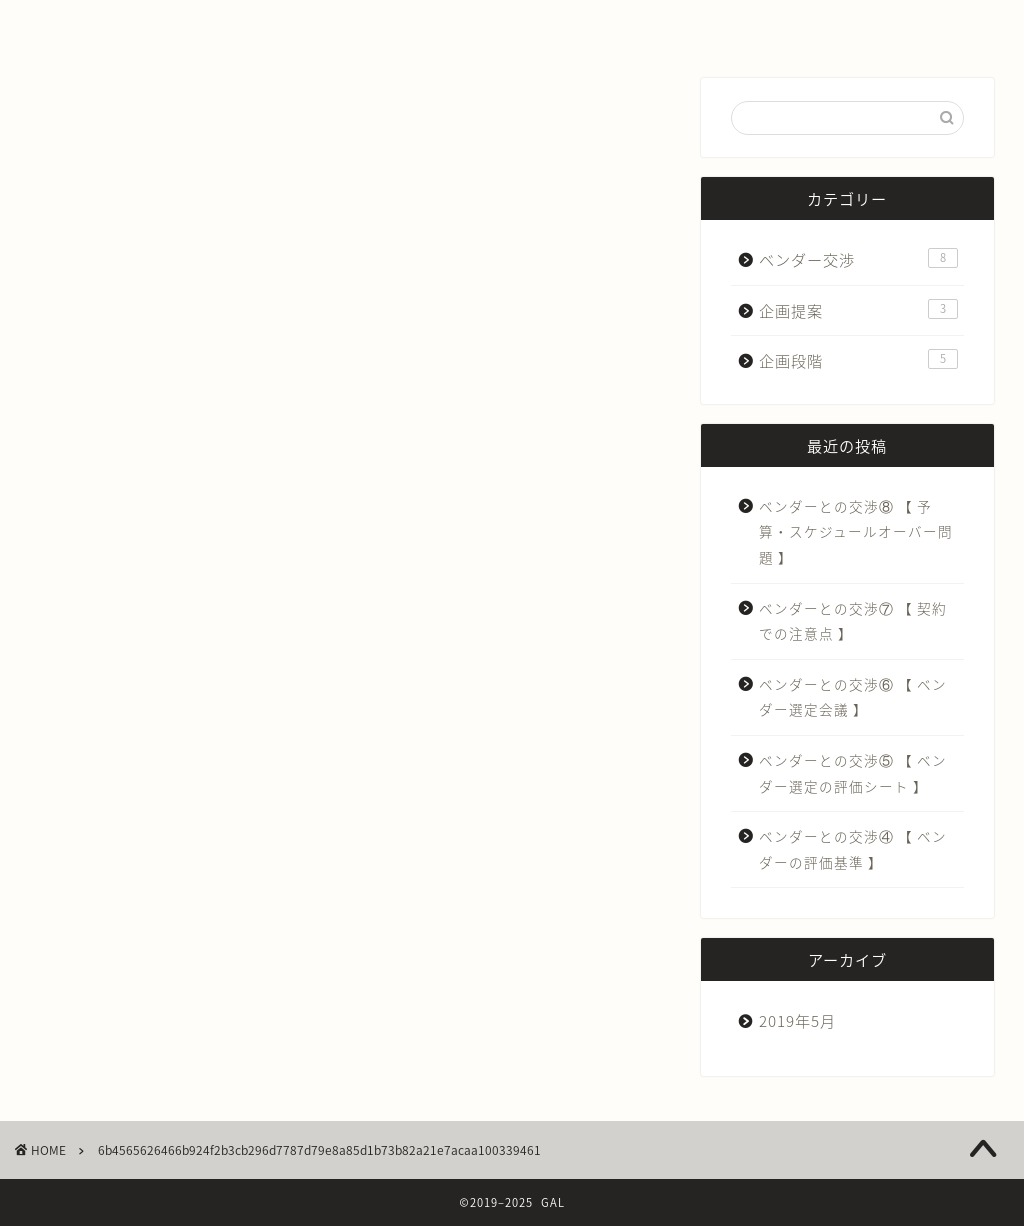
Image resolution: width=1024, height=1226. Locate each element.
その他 (874, 24)
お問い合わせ (633, 24)
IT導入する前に (392, 24)
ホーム (151, 24)
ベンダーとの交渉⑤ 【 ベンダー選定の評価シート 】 (853, 773)
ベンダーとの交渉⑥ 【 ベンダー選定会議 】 (853, 697)
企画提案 (858, 310)
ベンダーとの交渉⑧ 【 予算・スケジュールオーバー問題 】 (856, 531)
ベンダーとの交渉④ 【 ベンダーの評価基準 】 (853, 849)
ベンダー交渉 (858, 259)
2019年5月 (797, 1020)
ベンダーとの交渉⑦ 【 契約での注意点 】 (853, 621)
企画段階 (858, 360)
